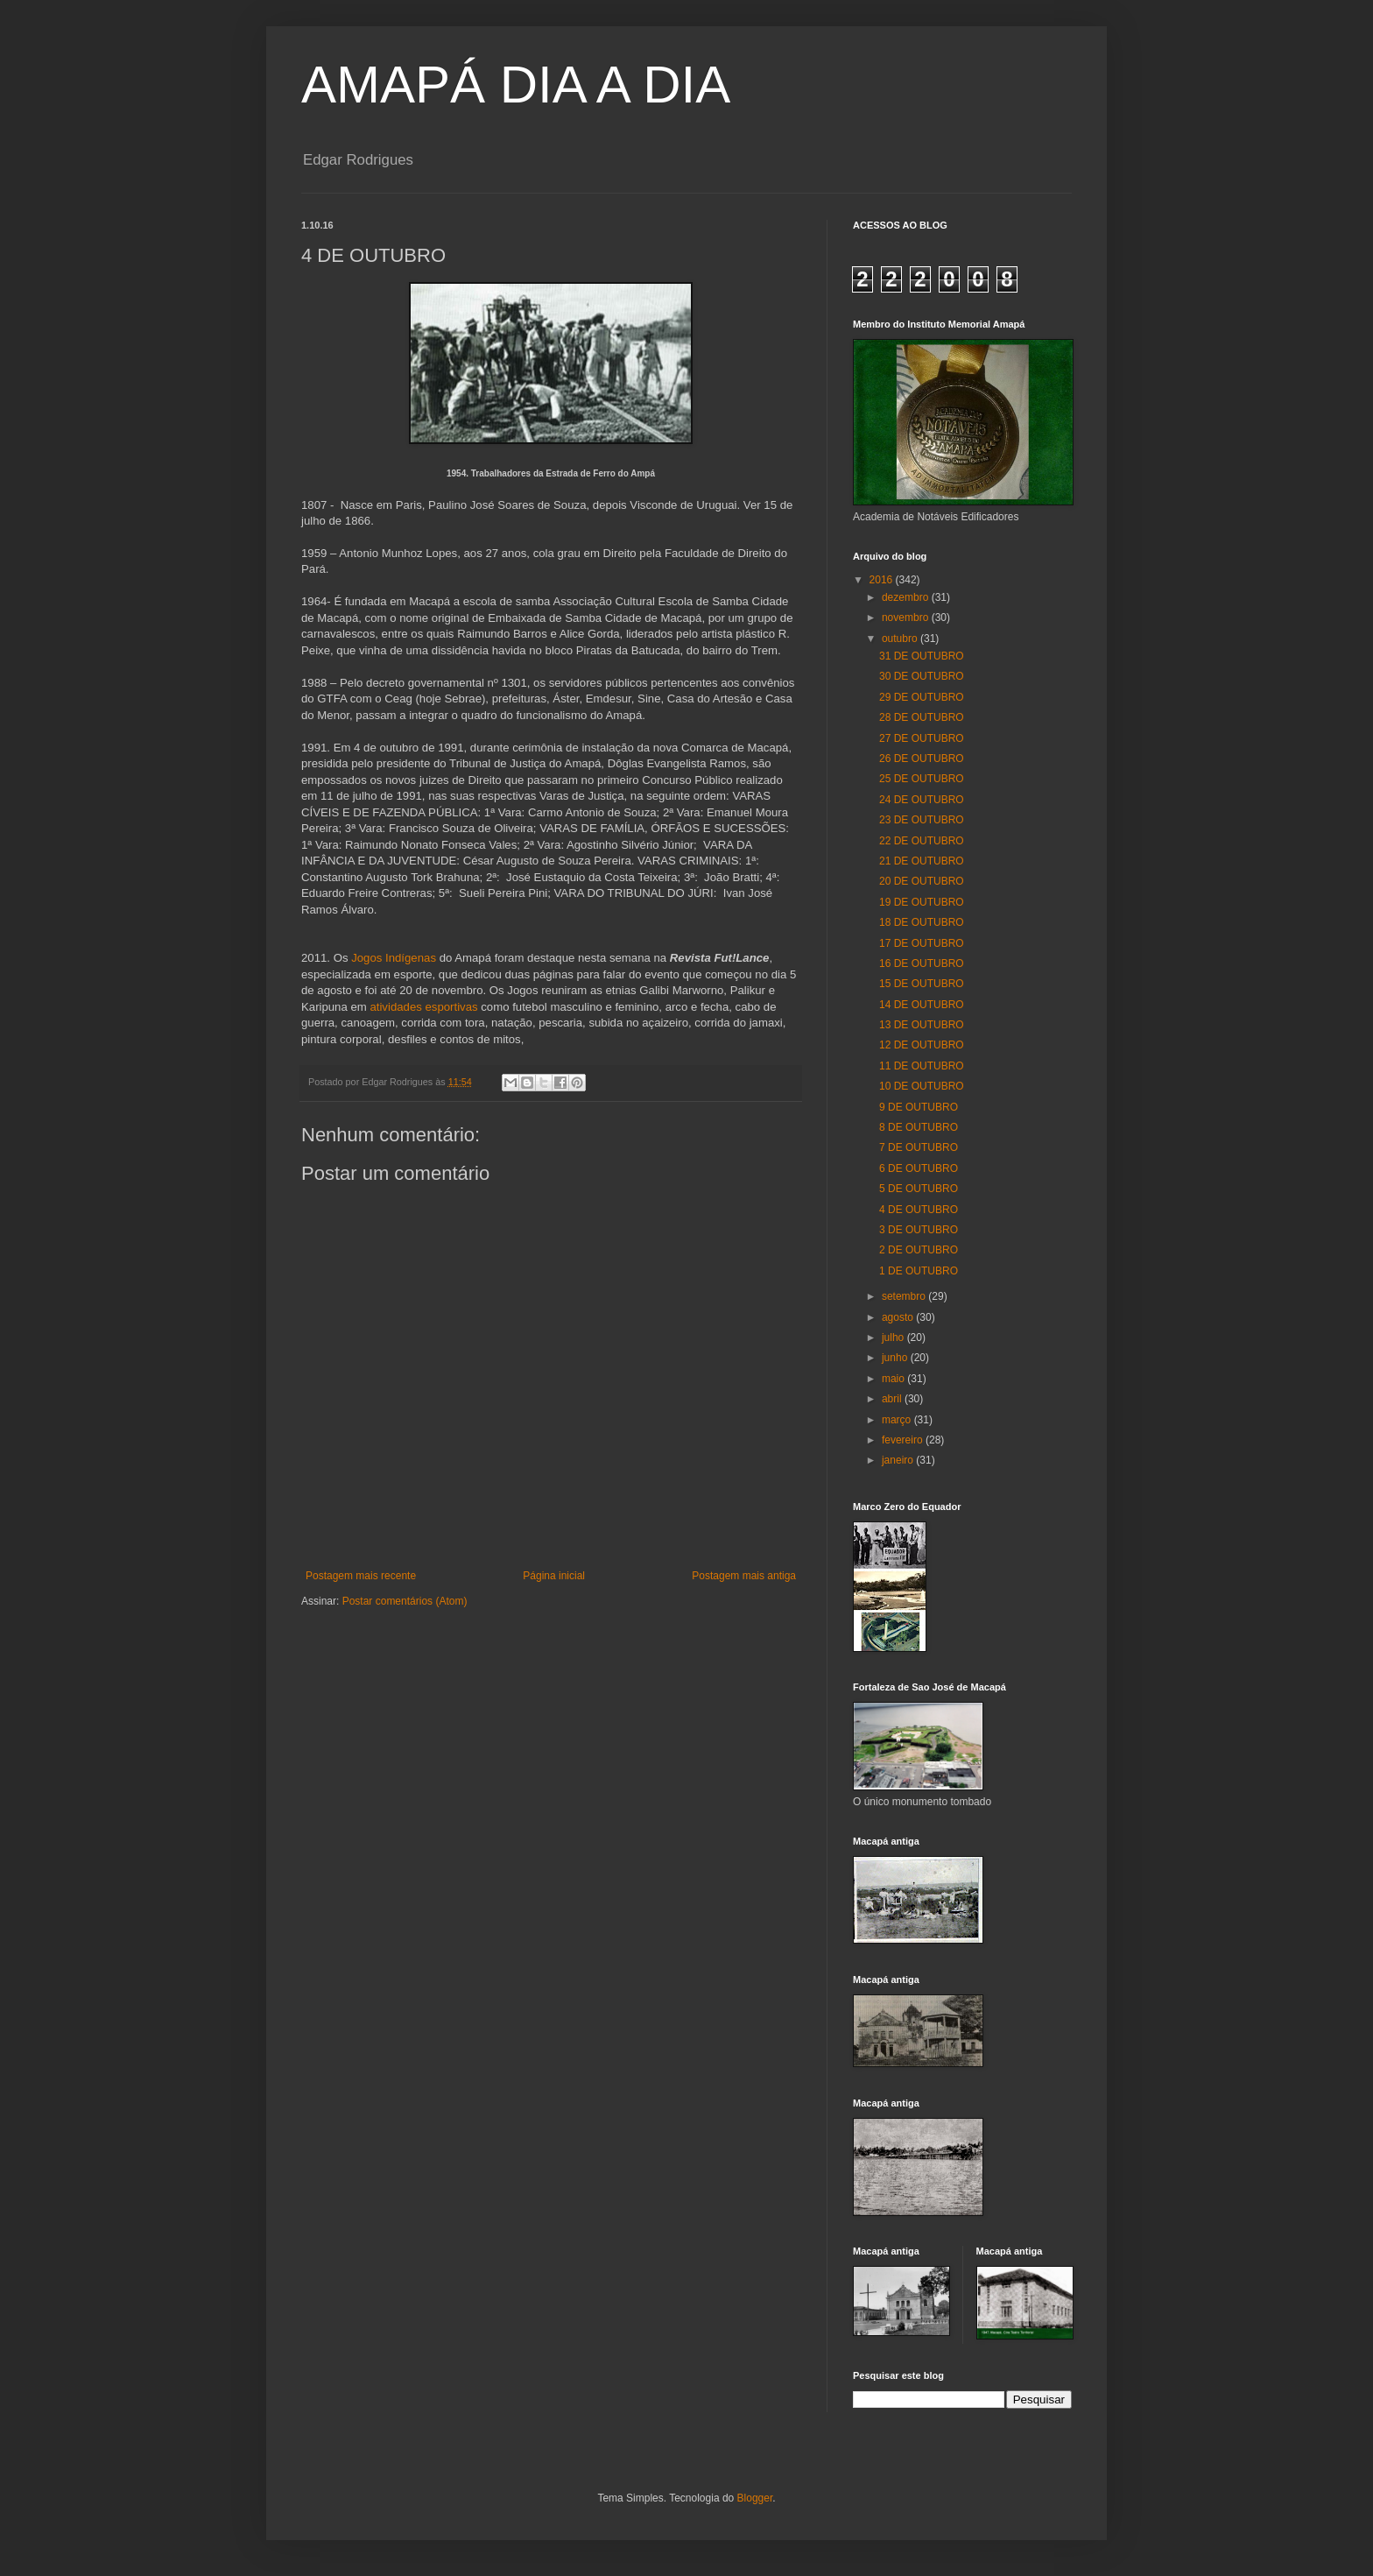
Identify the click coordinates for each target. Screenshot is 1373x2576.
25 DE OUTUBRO (921, 779)
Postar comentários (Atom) (405, 1601)
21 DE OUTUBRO (921, 861)
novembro (907, 617)
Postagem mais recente (361, 1576)
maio (894, 1379)
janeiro (899, 1460)
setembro (905, 1296)
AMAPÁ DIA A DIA (515, 84)
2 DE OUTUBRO (918, 1250)
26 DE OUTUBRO (921, 758)
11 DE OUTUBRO (921, 1066)
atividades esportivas (423, 1006)
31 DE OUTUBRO (921, 656)
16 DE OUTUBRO (921, 963)
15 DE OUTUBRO (921, 983)
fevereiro (904, 1440)
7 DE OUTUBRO (918, 1147)
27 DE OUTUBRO (921, 738)
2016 (883, 580)
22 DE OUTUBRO (921, 841)
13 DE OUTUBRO (921, 1025)
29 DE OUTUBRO (921, 697)
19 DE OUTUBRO (921, 902)
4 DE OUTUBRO (918, 1209)
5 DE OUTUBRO (918, 1188)
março (898, 1420)
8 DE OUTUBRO (918, 1127)
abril (893, 1399)
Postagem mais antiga (744, 1576)
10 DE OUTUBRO (921, 1086)
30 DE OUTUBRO (921, 676)
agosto (899, 1317)
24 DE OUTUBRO (921, 800)
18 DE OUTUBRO (921, 922)
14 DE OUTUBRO (921, 1005)
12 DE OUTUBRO (921, 1045)
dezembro (907, 597)
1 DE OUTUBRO (918, 1271)
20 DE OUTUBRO (921, 881)
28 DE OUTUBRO (921, 717)
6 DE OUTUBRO (918, 1168)
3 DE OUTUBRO (918, 1230)
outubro (901, 638)
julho (894, 1337)
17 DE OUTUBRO (921, 943)
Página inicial (554, 1576)
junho (896, 1358)
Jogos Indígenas (393, 957)
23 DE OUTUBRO (921, 820)
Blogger (755, 2498)
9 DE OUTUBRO (918, 1107)
